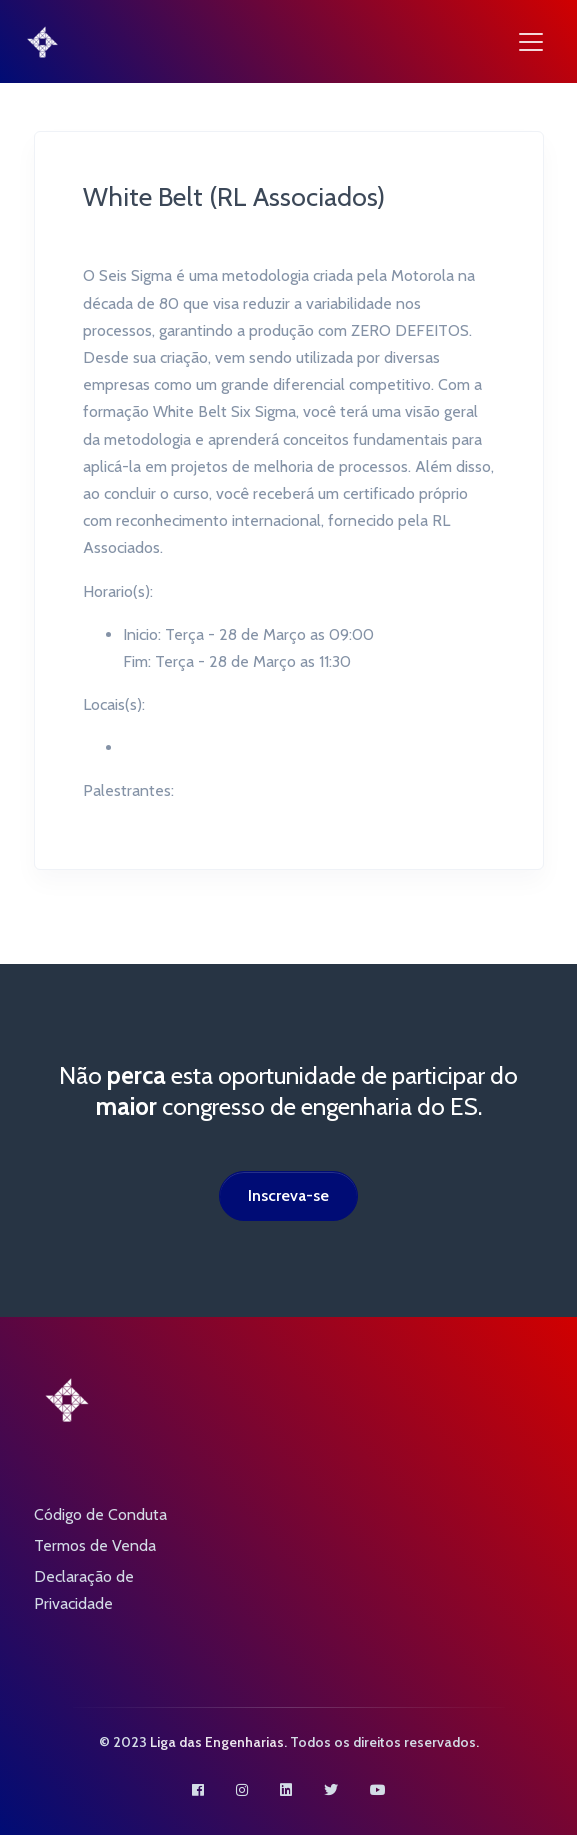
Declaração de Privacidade (84, 1590)
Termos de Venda (95, 1545)
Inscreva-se (288, 1195)
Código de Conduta (100, 1514)
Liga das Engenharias (217, 1742)
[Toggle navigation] (531, 42)
